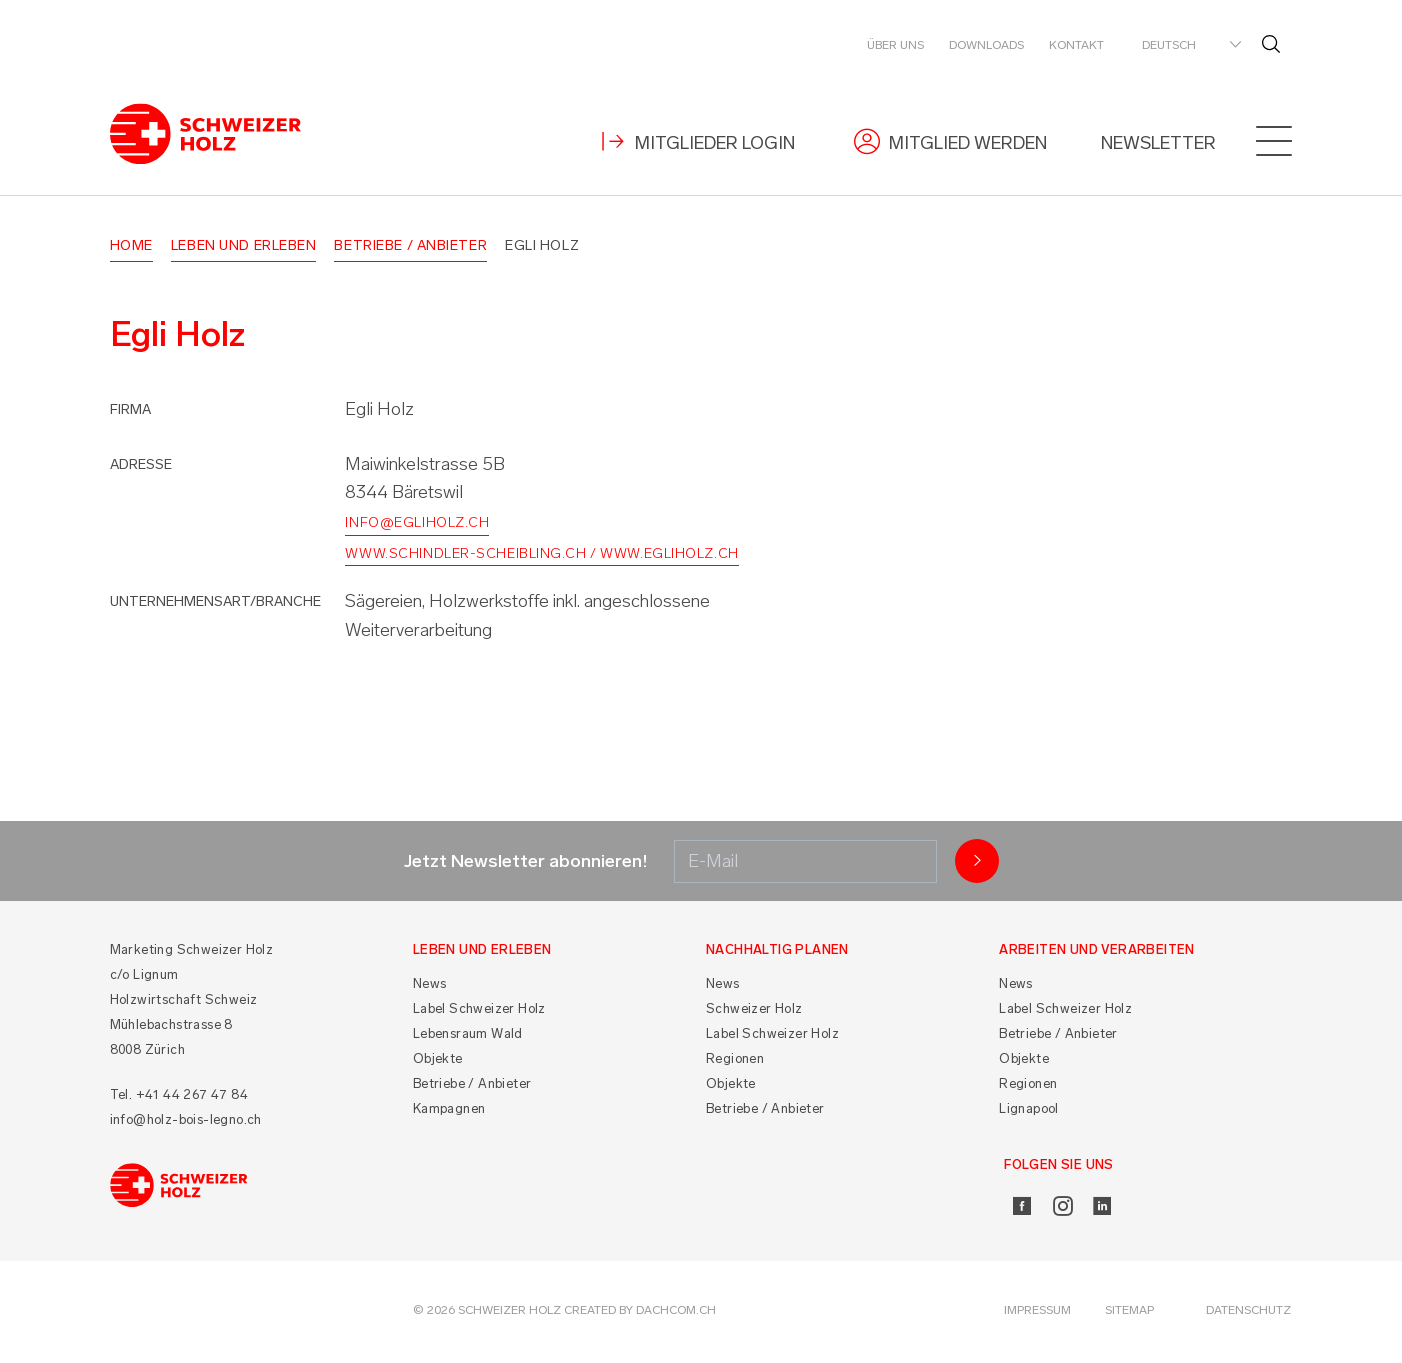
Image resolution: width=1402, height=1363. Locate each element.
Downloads (986, 45)
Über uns (895, 45)
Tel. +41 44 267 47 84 (179, 1098)
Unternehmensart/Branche (215, 604)
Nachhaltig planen (777, 953)
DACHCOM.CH (676, 1314)
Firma (130, 412)
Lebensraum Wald (468, 1037)
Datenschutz (1248, 1314)
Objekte (438, 1062)
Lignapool (1029, 1112)
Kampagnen (449, 1112)
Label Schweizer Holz (479, 1012)
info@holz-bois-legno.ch (186, 1123)
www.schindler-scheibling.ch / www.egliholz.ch (541, 556)
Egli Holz (542, 248)
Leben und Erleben (244, 248)
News (430, 987)
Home (131, 248)
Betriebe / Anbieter (410, 248)
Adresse (141, 467)
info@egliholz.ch (417, 526)
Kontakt (1076, 45)
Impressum (1037, 1314)
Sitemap (1129, 1314)
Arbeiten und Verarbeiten (1097, 953)
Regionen (735, 1062)
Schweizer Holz (754, 1012)
